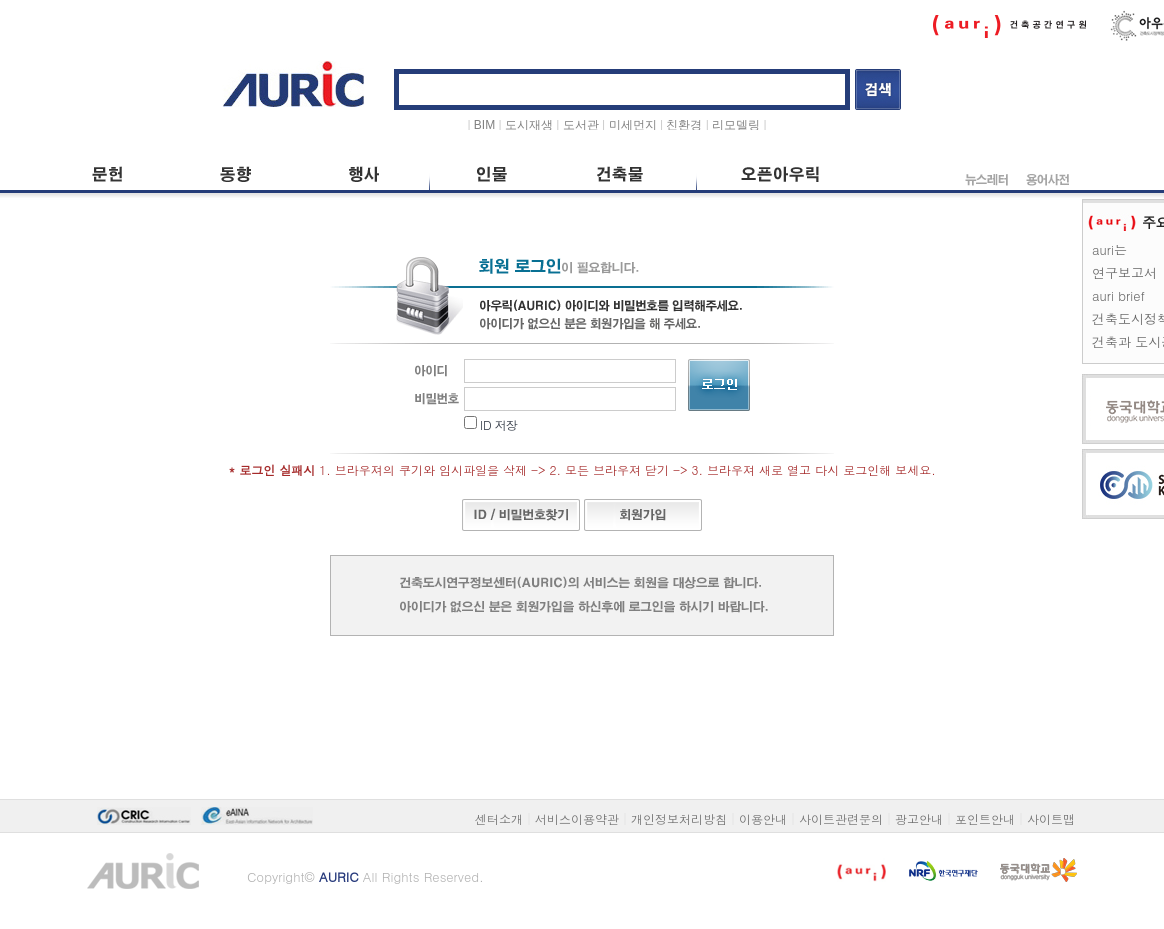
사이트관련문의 (841, 818)
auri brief (1118, 295)
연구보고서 (1124, 272)
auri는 (1109, 249)
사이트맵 (1051, 818)
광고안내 (919, 818)
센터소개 (499, 818)
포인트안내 (985, 818)
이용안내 (763, 818)
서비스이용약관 (577, 818)
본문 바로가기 (82, 51)
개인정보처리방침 (679, 818)
